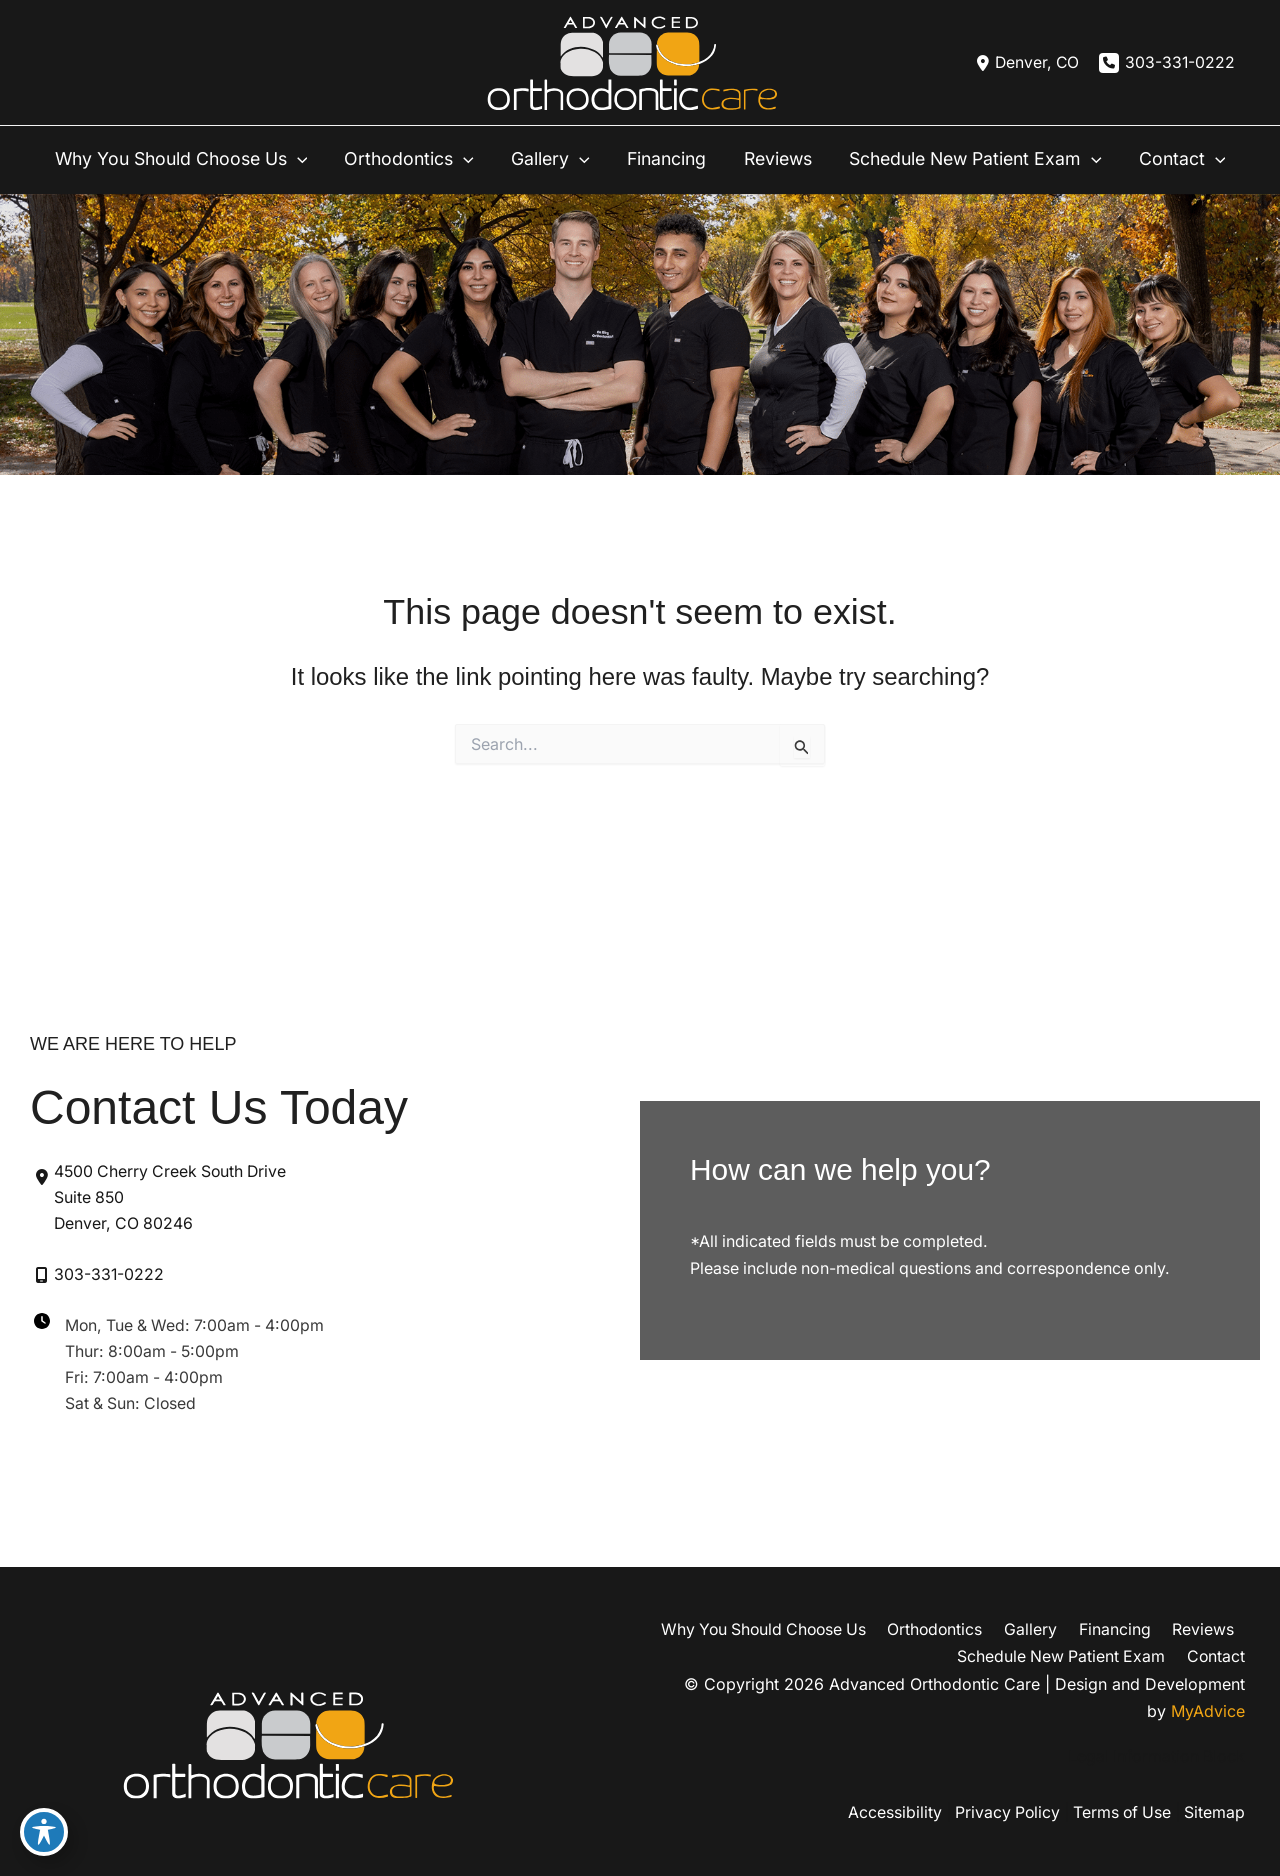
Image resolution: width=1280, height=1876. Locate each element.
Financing (1123, 1630)
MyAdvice (1208, 1710)
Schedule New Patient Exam (1064, 1656)
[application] (305, 152)
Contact (1215, 1656)
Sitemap (1214, 1813)
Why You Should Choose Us (782, 1630)
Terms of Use (1118, 1813)
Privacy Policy (999, 1813)
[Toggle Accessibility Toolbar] (44, 1832)
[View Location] (1022, 63)
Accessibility (884, 1813)
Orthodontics (953, 1630)
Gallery (1044, 1630)
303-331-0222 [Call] (1179, 63)
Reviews (1206, 1630)
